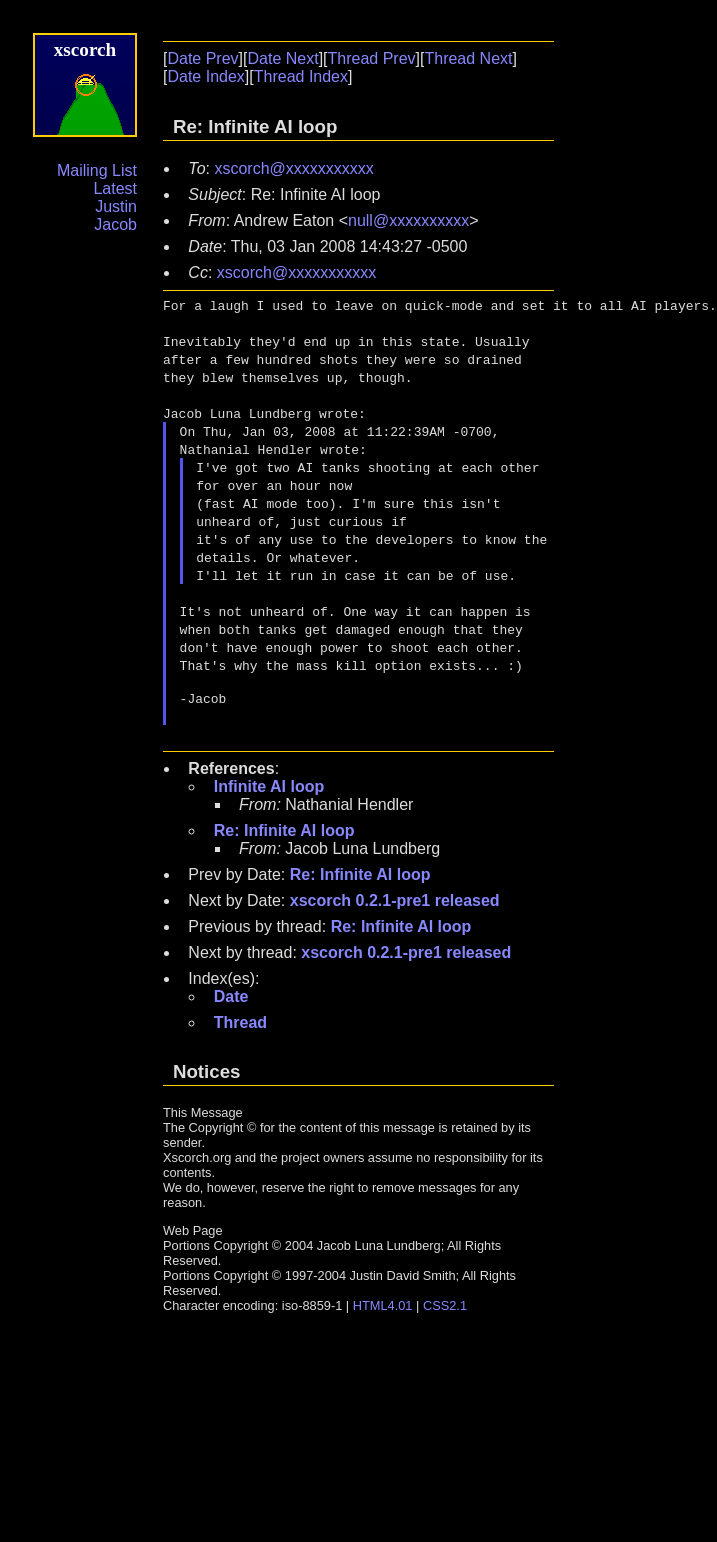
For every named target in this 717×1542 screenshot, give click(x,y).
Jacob (115, 224)
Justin (116, 206)
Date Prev (202, 58)
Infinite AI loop (269, 792)
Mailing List (97, 170)
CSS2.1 (445, 1311)
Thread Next (468, 58)
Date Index (205, 76)
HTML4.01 (383, 1311)
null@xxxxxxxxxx (408, 220)
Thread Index (301, 76)
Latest (115, 188)
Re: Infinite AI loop (284, 836)
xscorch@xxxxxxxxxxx (293, 168)
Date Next (282, 58)
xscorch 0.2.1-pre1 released (395, 906)
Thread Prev (372, 58)
